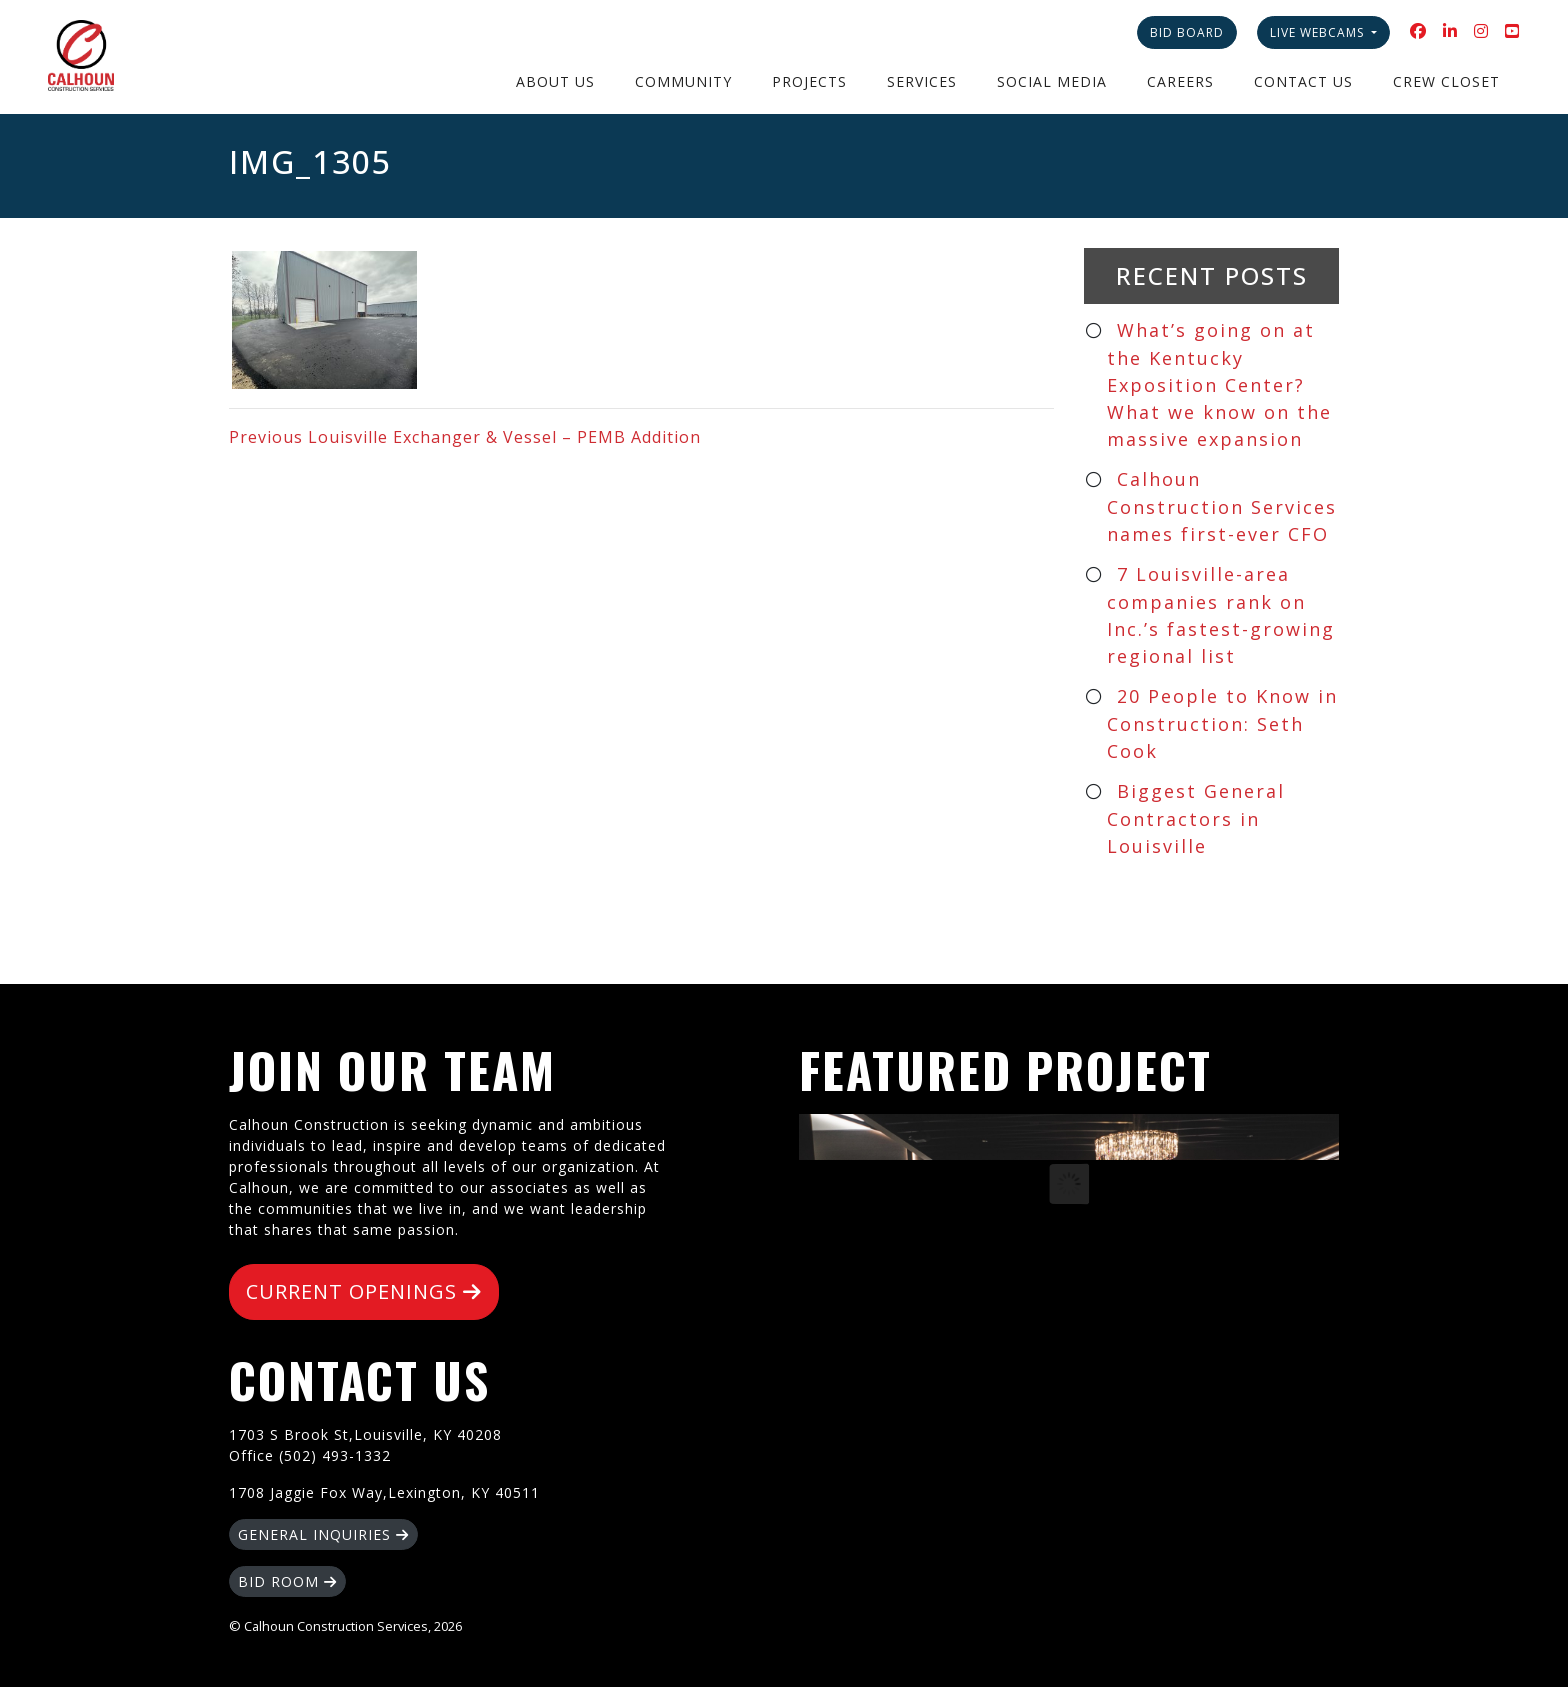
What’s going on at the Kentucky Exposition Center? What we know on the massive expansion (1219, 384)
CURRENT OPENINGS (364, 1291)
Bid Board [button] (1187, 32)
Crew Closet (1446, 81)
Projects (809, 81)
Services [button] (922, 81)
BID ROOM (287, 1581)
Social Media (1052, 81)
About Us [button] (555, 81)
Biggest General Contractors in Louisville (1196, 818)
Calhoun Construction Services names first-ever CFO (1222, 506)
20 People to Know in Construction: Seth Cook (1222, 723)
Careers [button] (1180, 81)
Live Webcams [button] (1319, 32)
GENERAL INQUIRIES (323, 1534)
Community (683, 81)
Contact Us (1303, 81)
